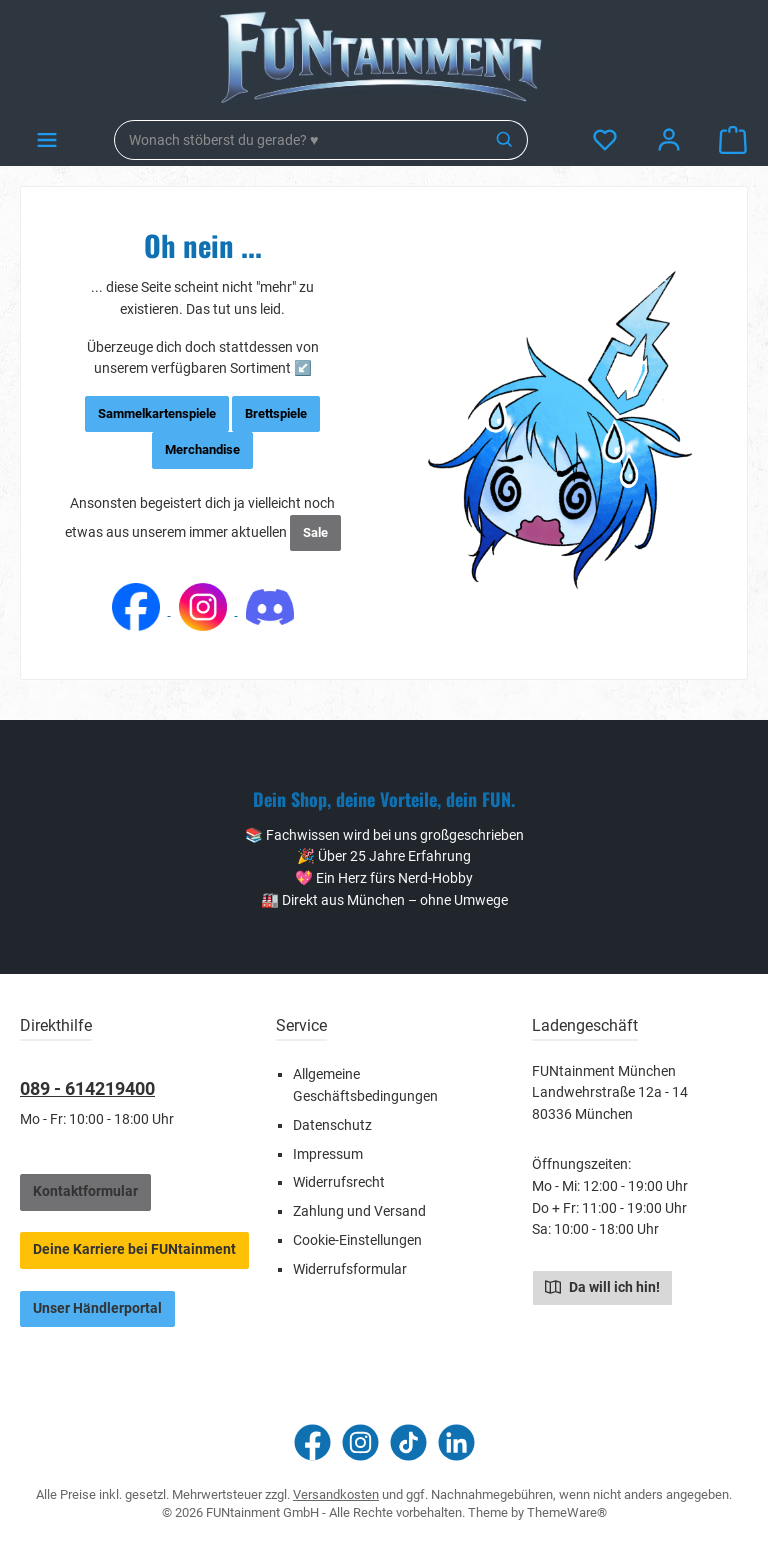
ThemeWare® (567, 1512)
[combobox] (299, 140)
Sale (315, 532)
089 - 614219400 (87, 1088)
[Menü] (47, 140)
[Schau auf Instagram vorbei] (360, 1442)
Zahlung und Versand (359, 1211)
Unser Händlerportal (97, 1308)
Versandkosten (336, 1494)
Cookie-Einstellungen (357, 1240)
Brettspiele (276, 413)
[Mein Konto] (669, 140)
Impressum (328, 1154)
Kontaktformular (85, 1191)
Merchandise (202, 449)
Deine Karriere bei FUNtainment (134, 1249)
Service (301, 1025)
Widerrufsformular (350, 1269)
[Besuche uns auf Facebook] (312, 1442)
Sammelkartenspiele (157, 413)
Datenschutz (332, 1125)
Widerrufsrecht (339, 1182)
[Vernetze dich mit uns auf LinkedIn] (456, 1442)
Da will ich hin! (602, 1286)
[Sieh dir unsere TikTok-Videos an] (408, 1442)
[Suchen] (505, 140)
